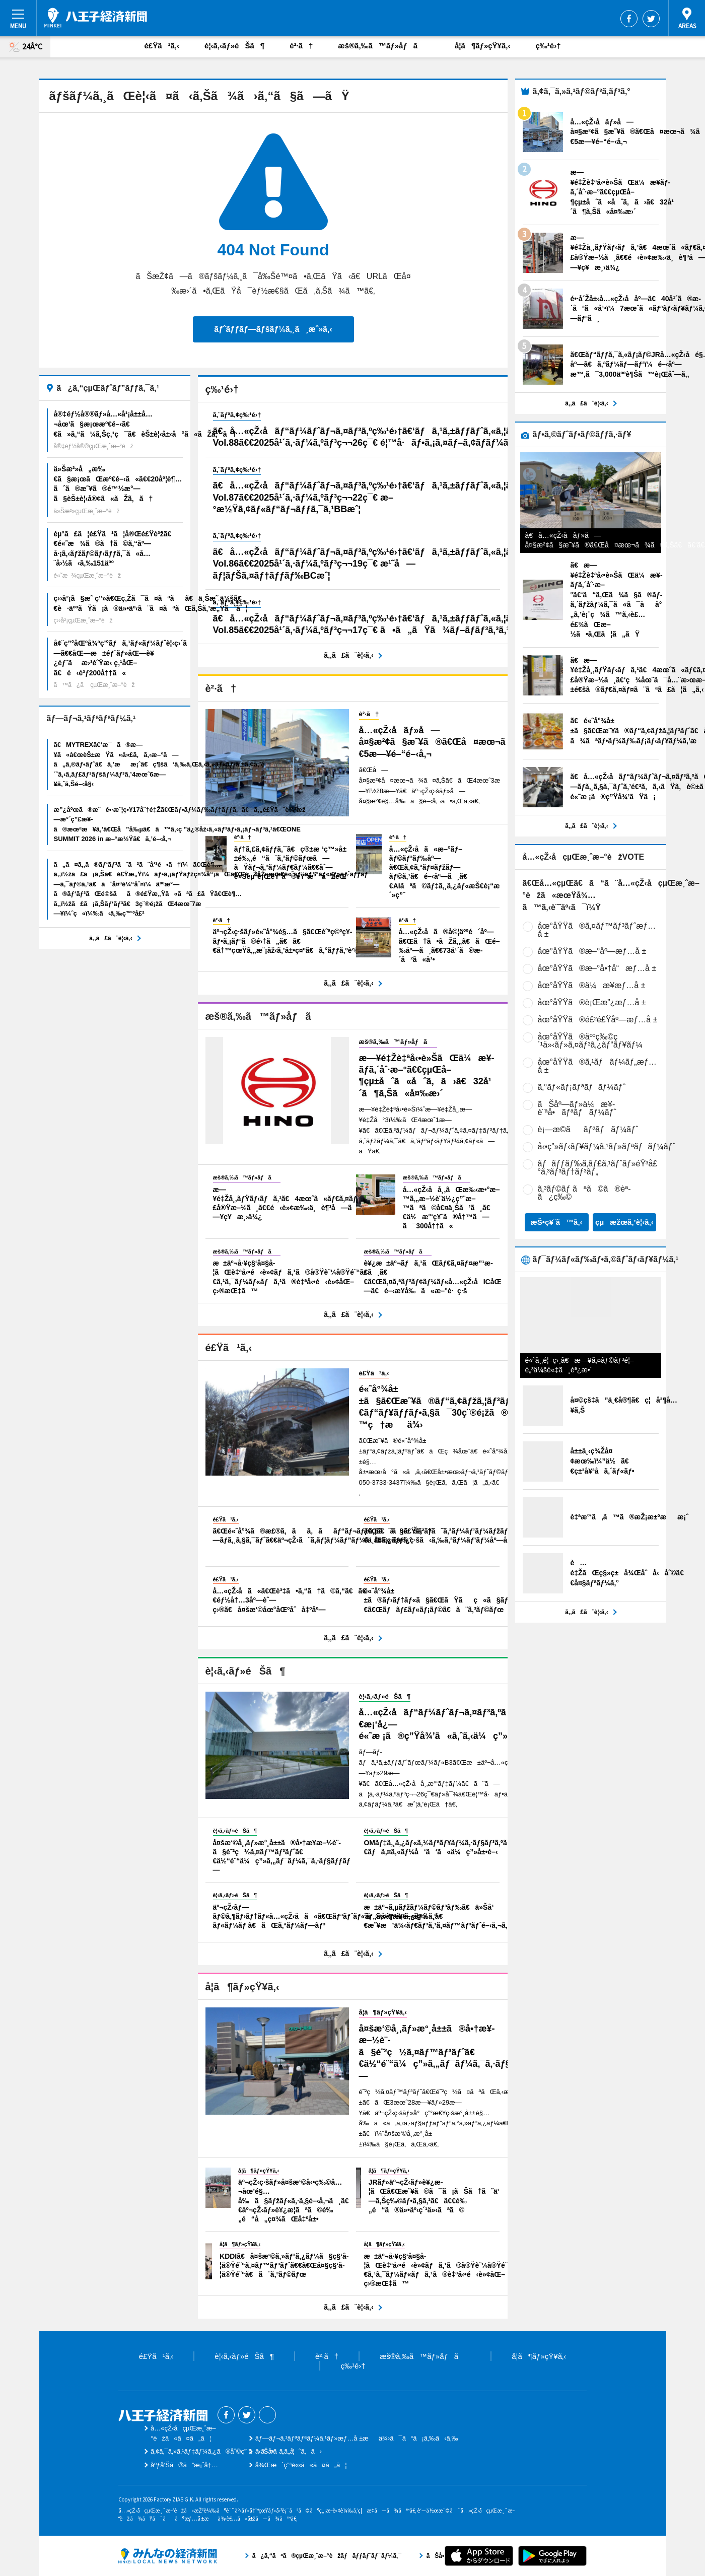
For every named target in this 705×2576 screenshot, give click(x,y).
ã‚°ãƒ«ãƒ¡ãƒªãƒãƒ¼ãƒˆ (581, 1087)
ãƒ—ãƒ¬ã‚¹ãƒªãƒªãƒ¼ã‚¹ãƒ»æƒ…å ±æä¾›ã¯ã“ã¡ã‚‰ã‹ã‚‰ (356, 2438)
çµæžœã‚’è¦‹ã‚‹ (624, 1222)
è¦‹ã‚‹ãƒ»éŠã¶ (234, 45)
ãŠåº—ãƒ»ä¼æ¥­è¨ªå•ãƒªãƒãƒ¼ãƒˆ (577, 1108)
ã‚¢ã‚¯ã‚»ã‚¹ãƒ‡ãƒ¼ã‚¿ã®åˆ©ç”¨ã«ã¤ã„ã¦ (223, 2451)
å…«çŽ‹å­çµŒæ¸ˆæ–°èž (95, 18)
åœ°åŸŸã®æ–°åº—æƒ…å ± (592, 951)
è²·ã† (301, 45)
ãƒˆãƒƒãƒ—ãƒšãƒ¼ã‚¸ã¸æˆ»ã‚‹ (273, 329)
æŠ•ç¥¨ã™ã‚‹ (556, 1222)
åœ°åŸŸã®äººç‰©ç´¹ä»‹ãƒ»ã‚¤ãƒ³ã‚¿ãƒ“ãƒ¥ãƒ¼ (590, 1040)
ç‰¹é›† (547, 45)
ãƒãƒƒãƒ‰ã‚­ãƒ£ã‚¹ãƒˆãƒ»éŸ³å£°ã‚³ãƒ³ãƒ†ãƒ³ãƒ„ (598, 1167)
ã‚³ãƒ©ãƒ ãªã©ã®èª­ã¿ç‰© (584, 1193)
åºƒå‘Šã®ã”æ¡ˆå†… (184, 2465)
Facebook (629, 18)
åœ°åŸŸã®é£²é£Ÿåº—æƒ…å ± (598, 1019)
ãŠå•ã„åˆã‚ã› (288, 2451)
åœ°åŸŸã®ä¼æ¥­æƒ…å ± (592, 985)
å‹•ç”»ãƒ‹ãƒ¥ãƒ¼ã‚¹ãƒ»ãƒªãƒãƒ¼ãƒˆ (606, 1146)
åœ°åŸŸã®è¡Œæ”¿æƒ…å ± (592, 1002)
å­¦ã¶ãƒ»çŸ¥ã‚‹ (482, 45)
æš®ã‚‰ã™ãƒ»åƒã (384, 45)
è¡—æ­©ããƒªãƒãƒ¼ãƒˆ (588, 1129)
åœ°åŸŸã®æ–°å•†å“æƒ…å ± (597, 968)
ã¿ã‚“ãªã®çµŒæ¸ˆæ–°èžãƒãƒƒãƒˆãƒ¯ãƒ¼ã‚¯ (167, 2555)
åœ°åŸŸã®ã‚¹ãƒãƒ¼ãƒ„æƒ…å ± (597, 1066)
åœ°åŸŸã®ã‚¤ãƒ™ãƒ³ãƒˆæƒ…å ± (597, 930)
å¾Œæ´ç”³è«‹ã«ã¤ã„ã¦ (301, 2465)
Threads (267, 2414)
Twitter (651, 18)
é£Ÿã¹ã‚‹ (162, 45)
